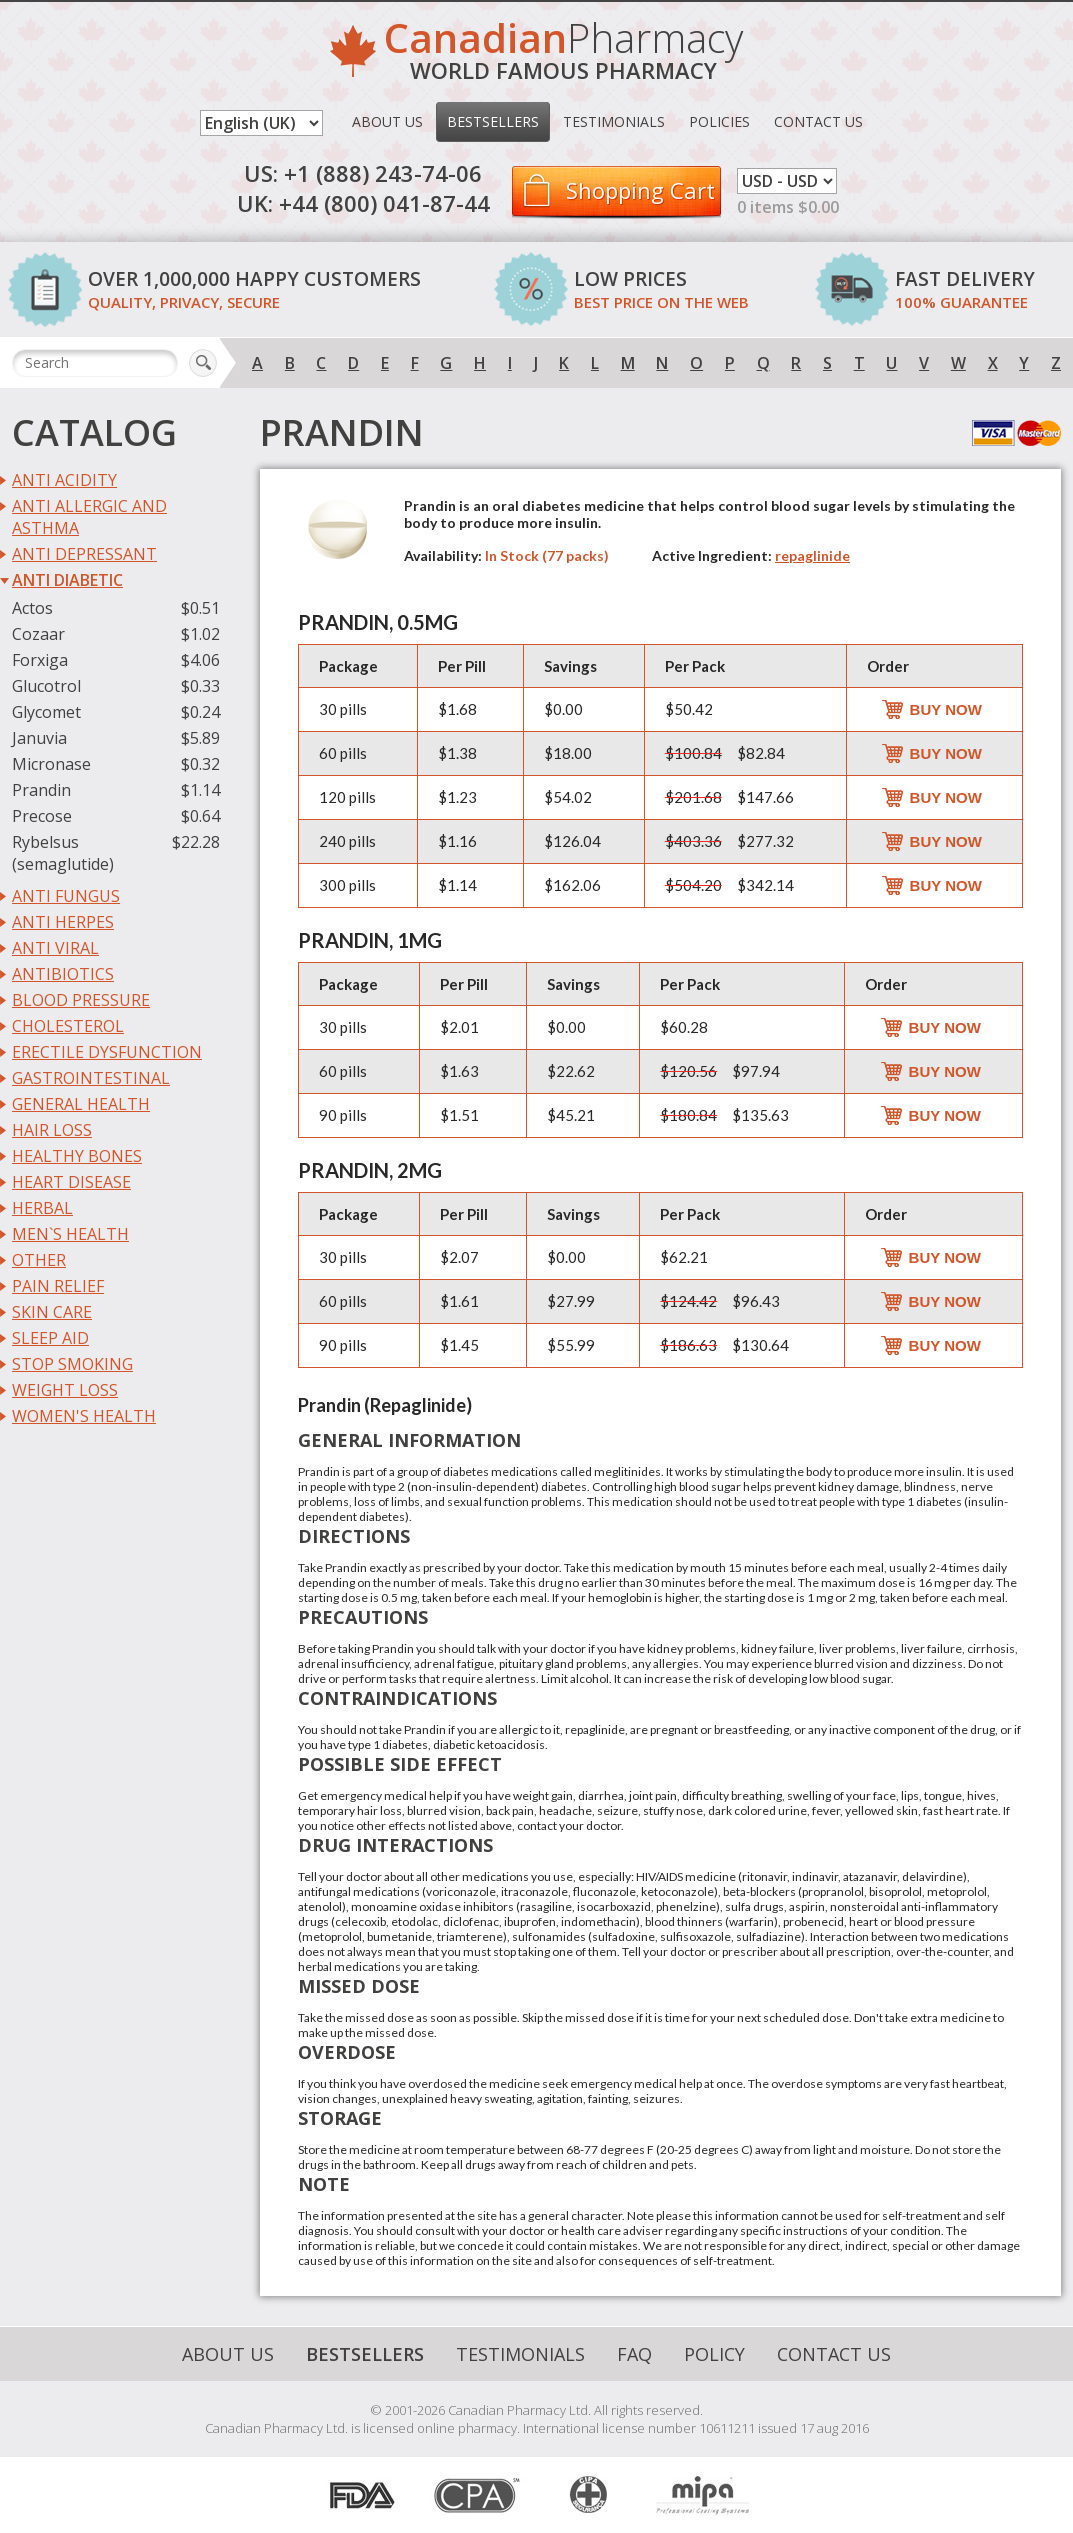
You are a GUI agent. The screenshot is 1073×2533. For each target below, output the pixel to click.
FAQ (634, 2354)
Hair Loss (52, 1130)
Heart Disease (71, 1182)
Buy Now (946, 709)
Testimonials (614, 121)
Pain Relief (58, 1286)
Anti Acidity (64, 480)
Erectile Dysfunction (107, 1052)
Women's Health (84, 1416)
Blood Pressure (81, 1000)
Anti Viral (55, 948)
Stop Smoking (72, 1364)
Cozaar (38, 634)
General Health (81, 1104)
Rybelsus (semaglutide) (63, 853)
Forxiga (40, 660)
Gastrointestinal (91, 1078)
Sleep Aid (50, 1338)
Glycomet (46, 712)
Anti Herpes (63, 922)
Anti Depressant (84, 554)
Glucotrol (46, 686)
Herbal (42, 1208)
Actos (32, 608)
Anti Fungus (66, 896)
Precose (42, 816)
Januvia (39, 738)
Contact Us (818, 121)
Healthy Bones (77, 1156)
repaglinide (812, 555)
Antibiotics (63, 974)
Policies (719, 121)
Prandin (41, 790)
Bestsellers (493, 121)
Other (39, 1260)
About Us (387, 121)
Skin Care (52, 1312)
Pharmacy (563, 54)
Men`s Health (70, 1234)
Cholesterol (68, 1026)
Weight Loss (65, 1390)
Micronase (51, 764)
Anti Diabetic (67, 580)
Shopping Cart (640, 190)
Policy (714, 2354)
